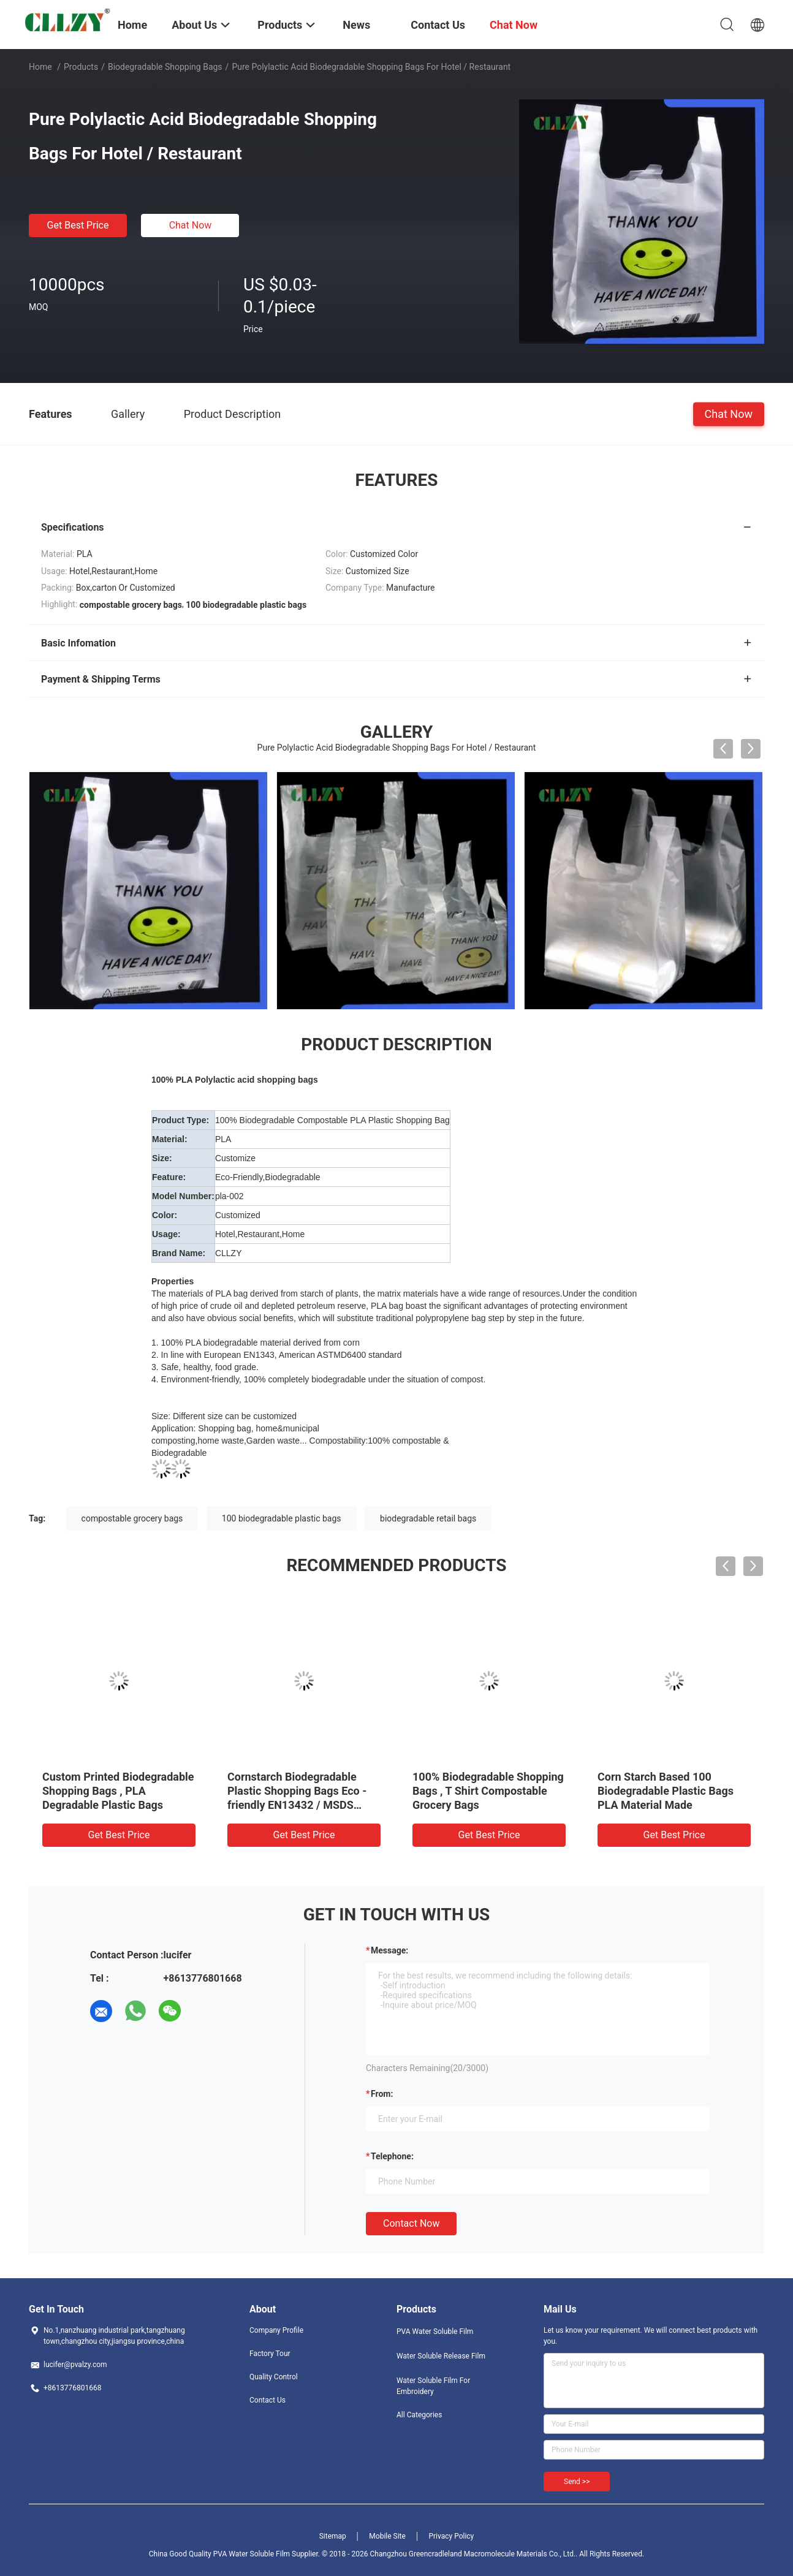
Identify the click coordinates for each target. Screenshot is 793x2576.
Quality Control (273, 2377)
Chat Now (190, 225)
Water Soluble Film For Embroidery (433, 2386)
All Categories (419, 2415)
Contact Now (411, 2223)
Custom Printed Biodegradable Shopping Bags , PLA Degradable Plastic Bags (118, 1790)
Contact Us (267, 2400)
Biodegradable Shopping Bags (165, 67)
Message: (389, 1950)
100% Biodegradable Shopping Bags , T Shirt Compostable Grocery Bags (488, 1790)
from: (382, 2094)
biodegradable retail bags (428, 1518)
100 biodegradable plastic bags (281, 1518)
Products (81, 67)
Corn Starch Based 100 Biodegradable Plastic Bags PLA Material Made (666, 1790)
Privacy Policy (451, 2536)
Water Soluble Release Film (441, 2356)
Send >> (577, 2481)
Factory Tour (269, 2353)
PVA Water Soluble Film (435, 2331)
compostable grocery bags (132, 1518)
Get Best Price (78, 225)
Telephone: (392, 2156)
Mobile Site (387, 2536)
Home (40, 67)
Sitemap (332, 2536)
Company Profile (276, 2330)
